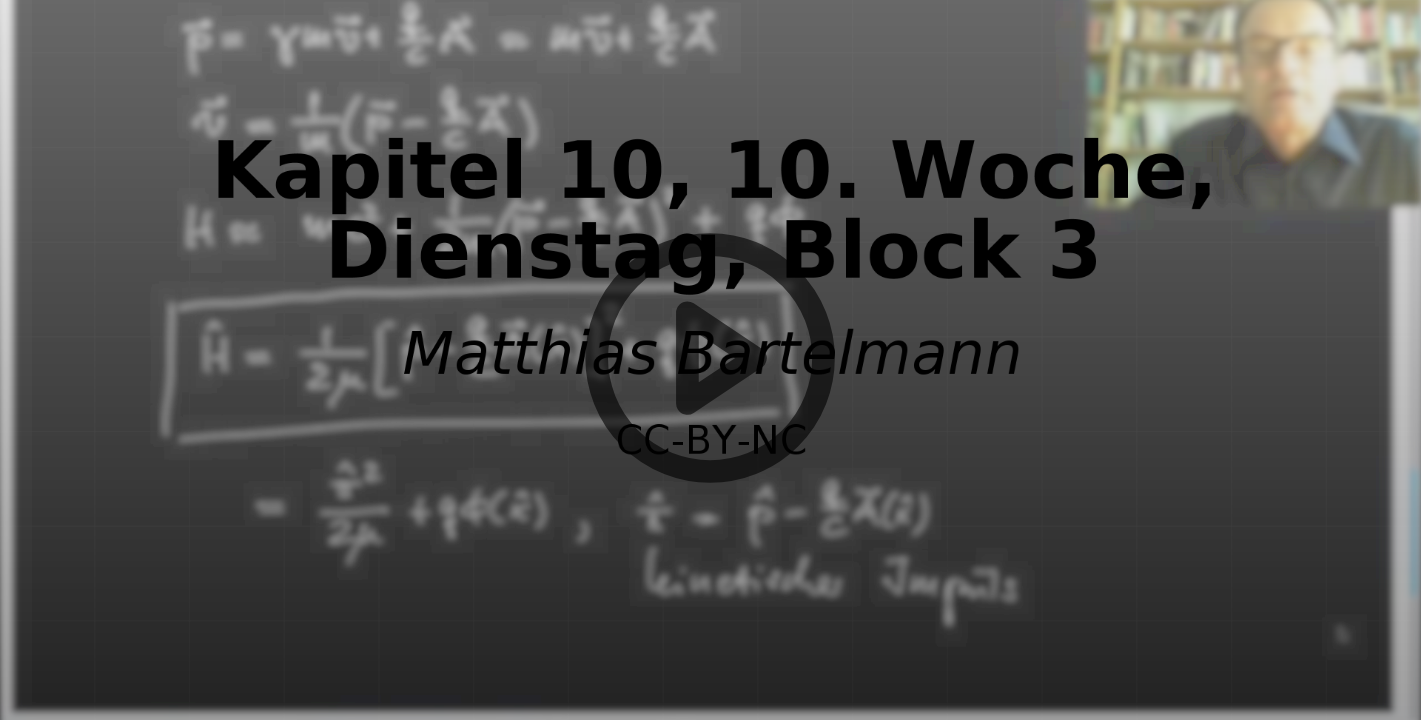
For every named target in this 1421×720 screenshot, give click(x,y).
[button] (710, 360)
